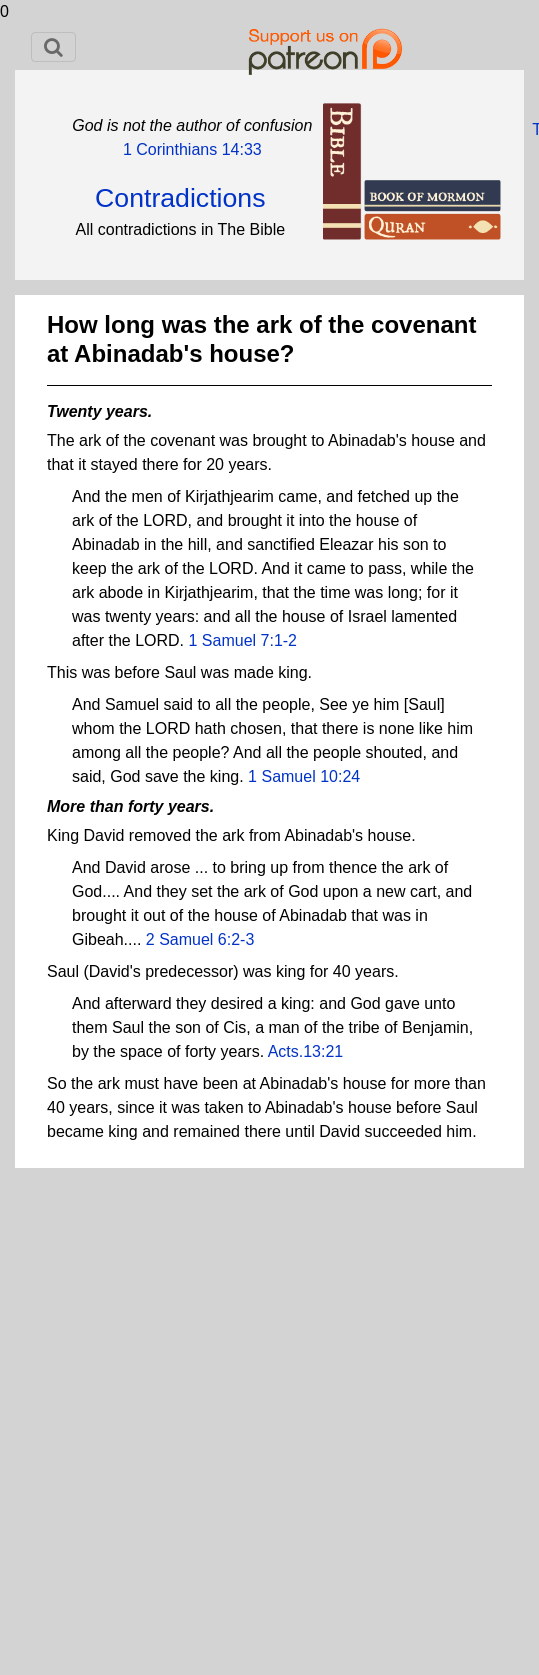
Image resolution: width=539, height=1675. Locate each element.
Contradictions (180, 198)
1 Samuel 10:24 (304, 776)
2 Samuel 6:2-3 (200, 939)
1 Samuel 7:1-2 (243, 640)
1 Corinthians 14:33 (192, 149)
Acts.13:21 (306, 1051)
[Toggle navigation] (53, 47)
